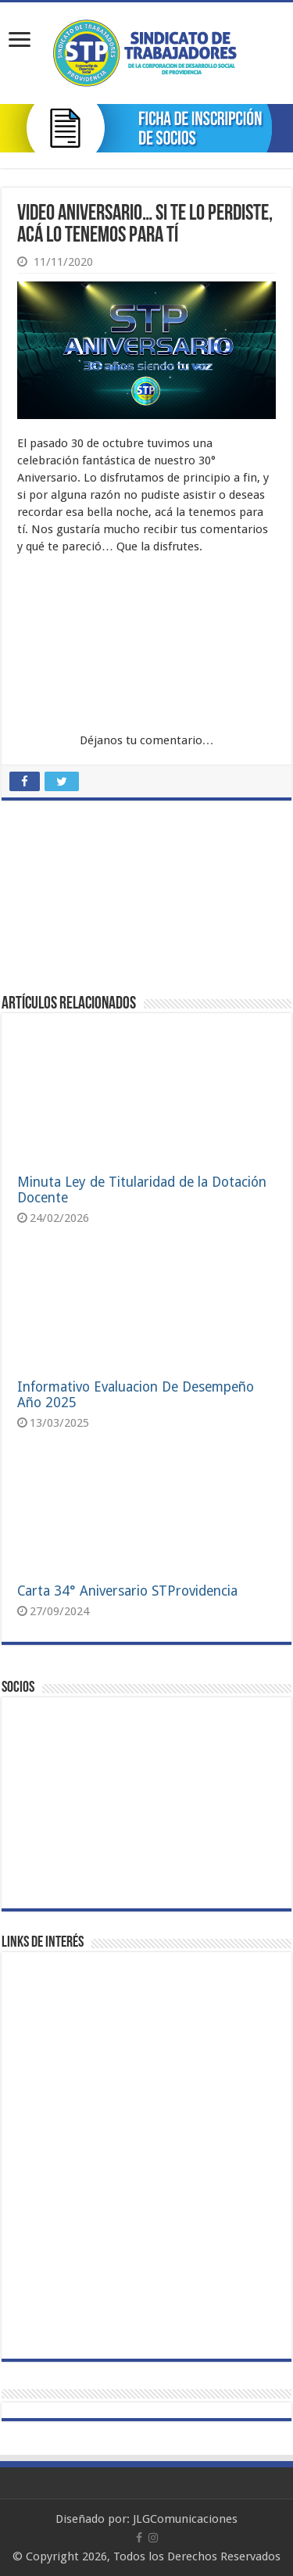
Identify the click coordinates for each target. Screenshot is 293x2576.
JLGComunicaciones (185, 2519)
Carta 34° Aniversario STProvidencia (127, 1591)
